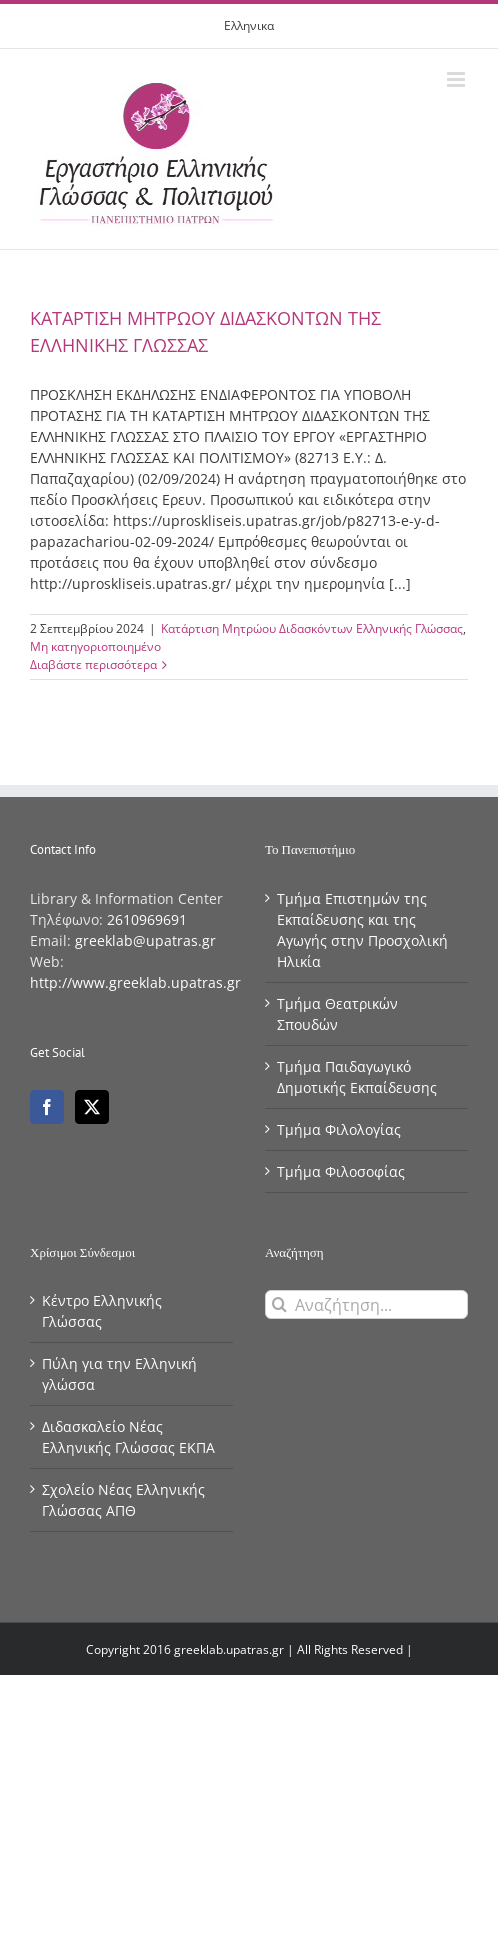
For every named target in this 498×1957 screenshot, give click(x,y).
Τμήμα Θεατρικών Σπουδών (337, 1014)
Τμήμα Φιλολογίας (339, 1129)
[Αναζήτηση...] (366, 1304)
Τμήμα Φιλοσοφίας (341, 1171)
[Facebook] (47, 1107)
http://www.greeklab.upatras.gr (135, 982)
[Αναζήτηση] (279, 1304)
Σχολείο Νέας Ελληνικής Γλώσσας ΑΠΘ (123, 1500)
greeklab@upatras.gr (145, 940)
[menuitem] (249, 26)
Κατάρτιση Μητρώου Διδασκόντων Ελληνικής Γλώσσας (312, 628)
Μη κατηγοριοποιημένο (95, 646)
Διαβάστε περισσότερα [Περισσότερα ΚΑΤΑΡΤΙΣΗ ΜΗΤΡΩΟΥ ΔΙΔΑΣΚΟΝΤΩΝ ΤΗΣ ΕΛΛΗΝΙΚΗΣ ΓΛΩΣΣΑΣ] (93, 664)
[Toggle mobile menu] (457, 79)
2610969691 (147, 919)
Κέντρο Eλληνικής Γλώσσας (102, 1311)
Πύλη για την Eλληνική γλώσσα (119, 1374)
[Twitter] (92, 1107)
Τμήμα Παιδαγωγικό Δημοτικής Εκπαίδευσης (357, 1077)
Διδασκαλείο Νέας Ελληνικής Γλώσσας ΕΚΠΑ (128, 1437)
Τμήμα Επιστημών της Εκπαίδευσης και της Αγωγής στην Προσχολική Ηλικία (362, 930)
